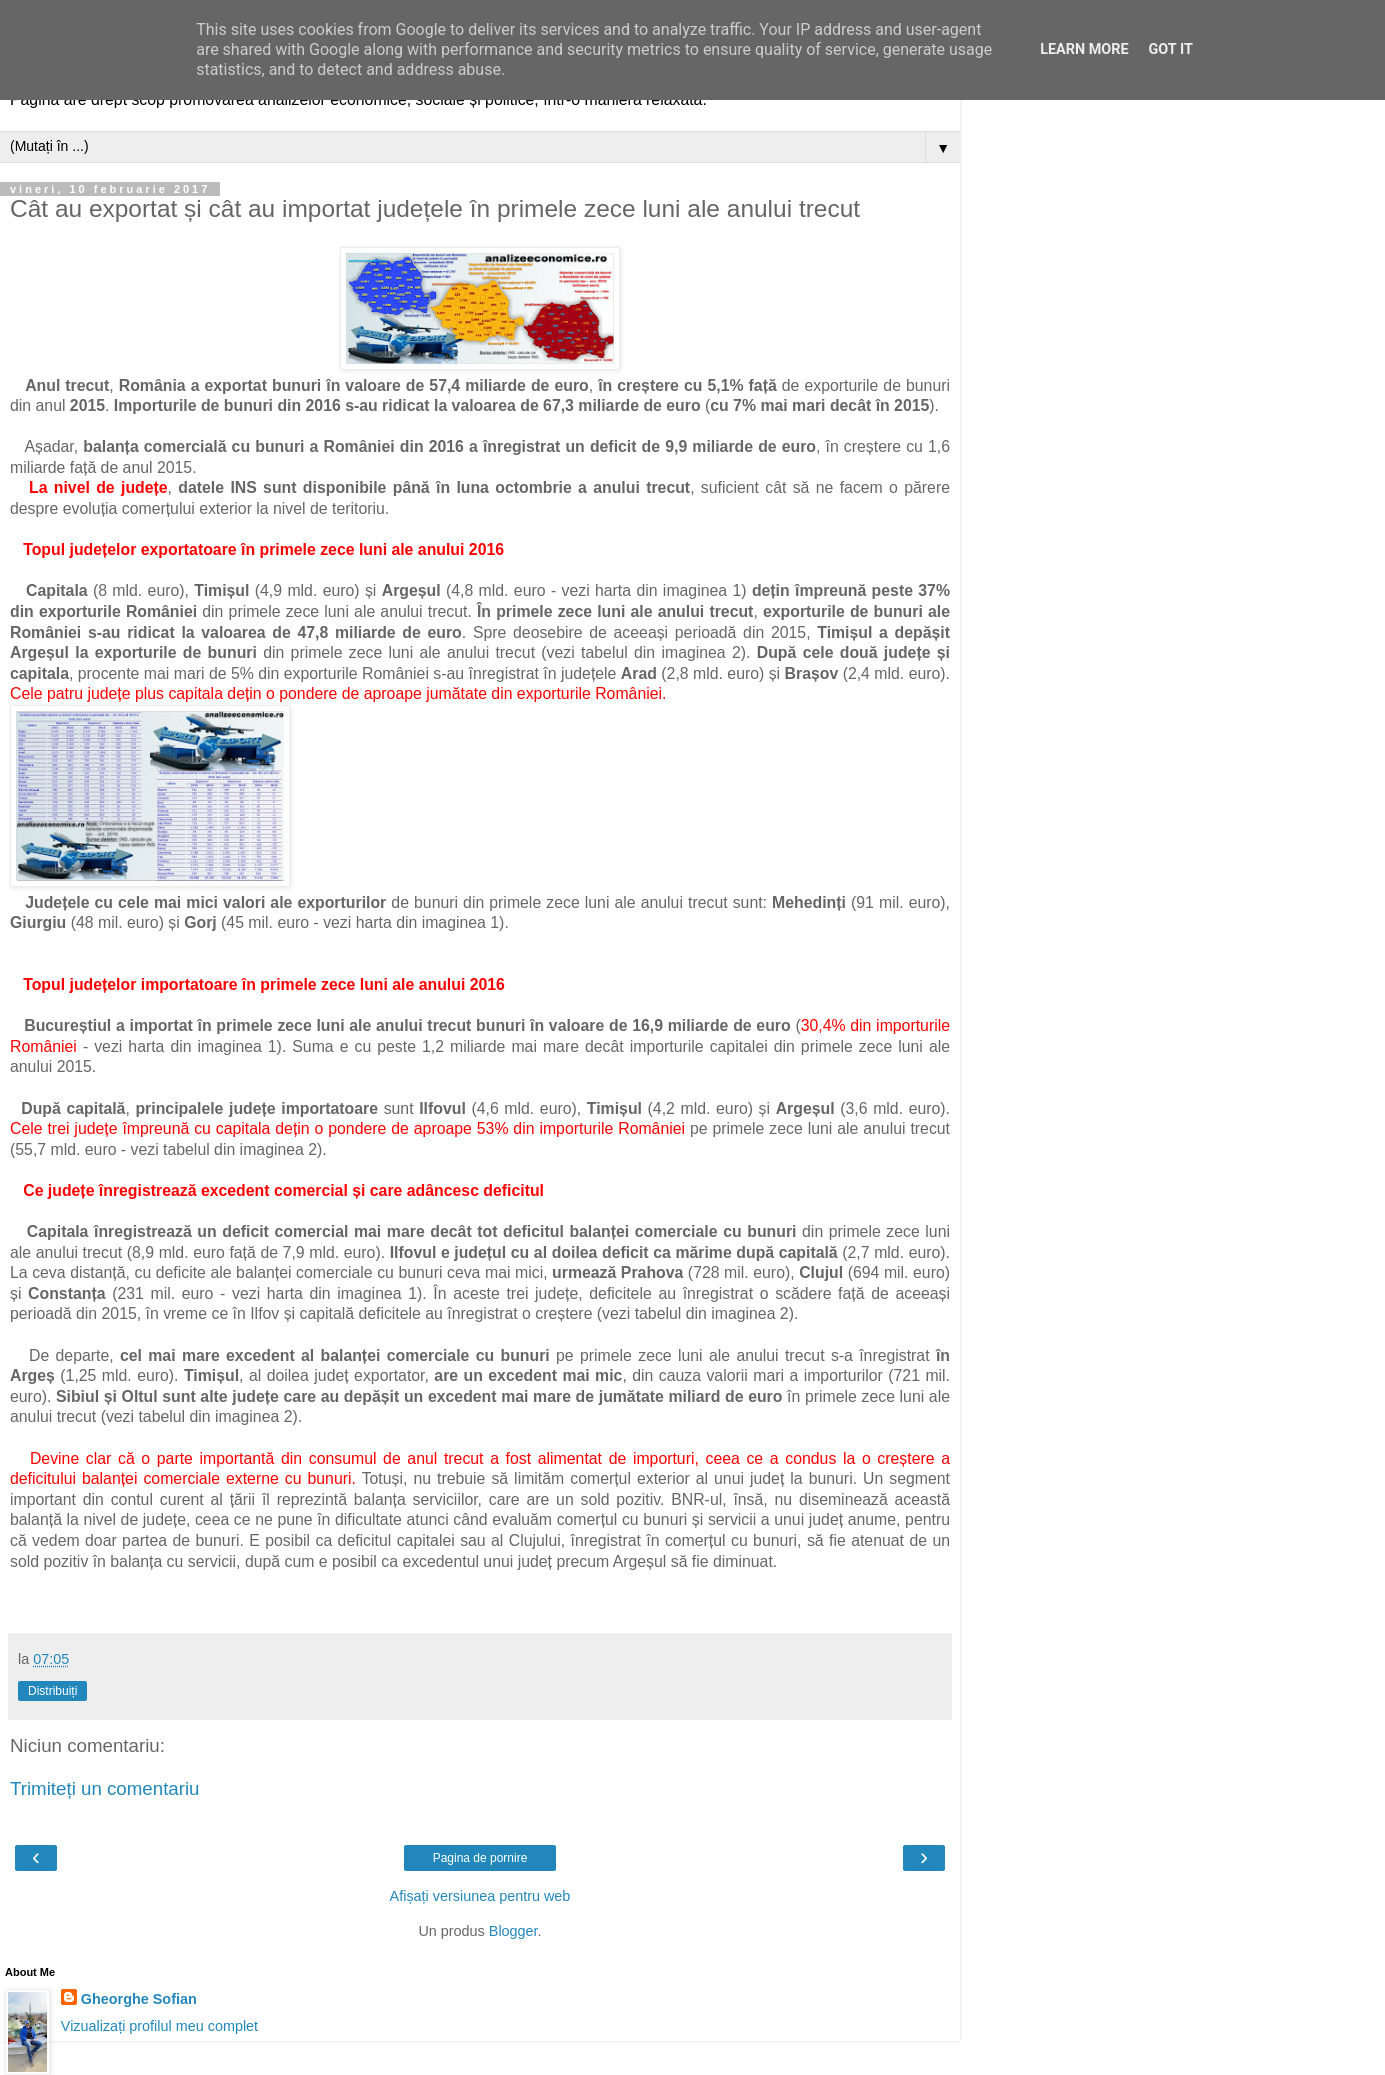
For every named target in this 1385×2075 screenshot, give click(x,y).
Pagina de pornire (480, 1858)
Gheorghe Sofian (139, 1999)
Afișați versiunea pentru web (480, 1896)
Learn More (1084, 49)
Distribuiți (52, 1691)
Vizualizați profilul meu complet (159, 2026)
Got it (1171, 49)
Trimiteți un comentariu (105, 1788)
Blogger (513, 1931)
